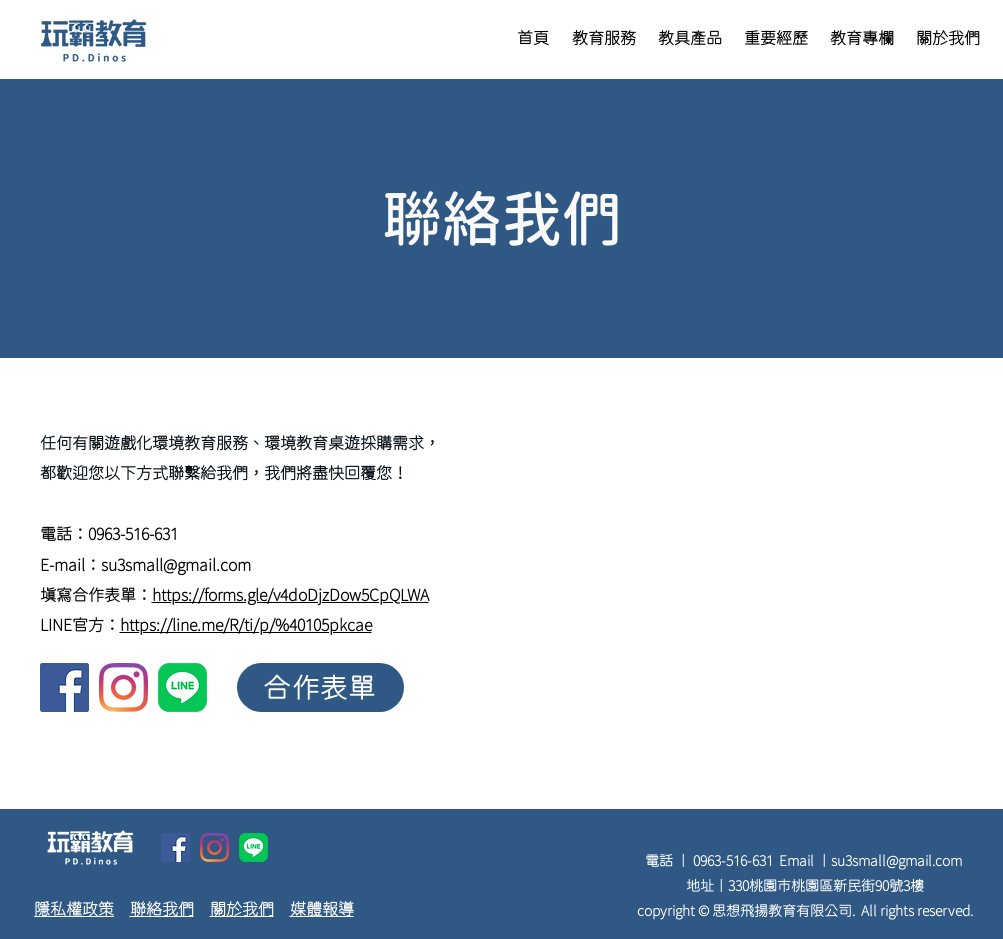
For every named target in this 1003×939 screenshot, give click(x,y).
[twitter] (123, 687)
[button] (604, 38)
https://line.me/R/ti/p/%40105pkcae (246, 625)
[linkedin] (182, 687)
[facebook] (64, 687)
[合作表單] (320, 687)
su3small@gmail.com (176, 565)
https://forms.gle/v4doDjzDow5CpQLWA (290, 595)
